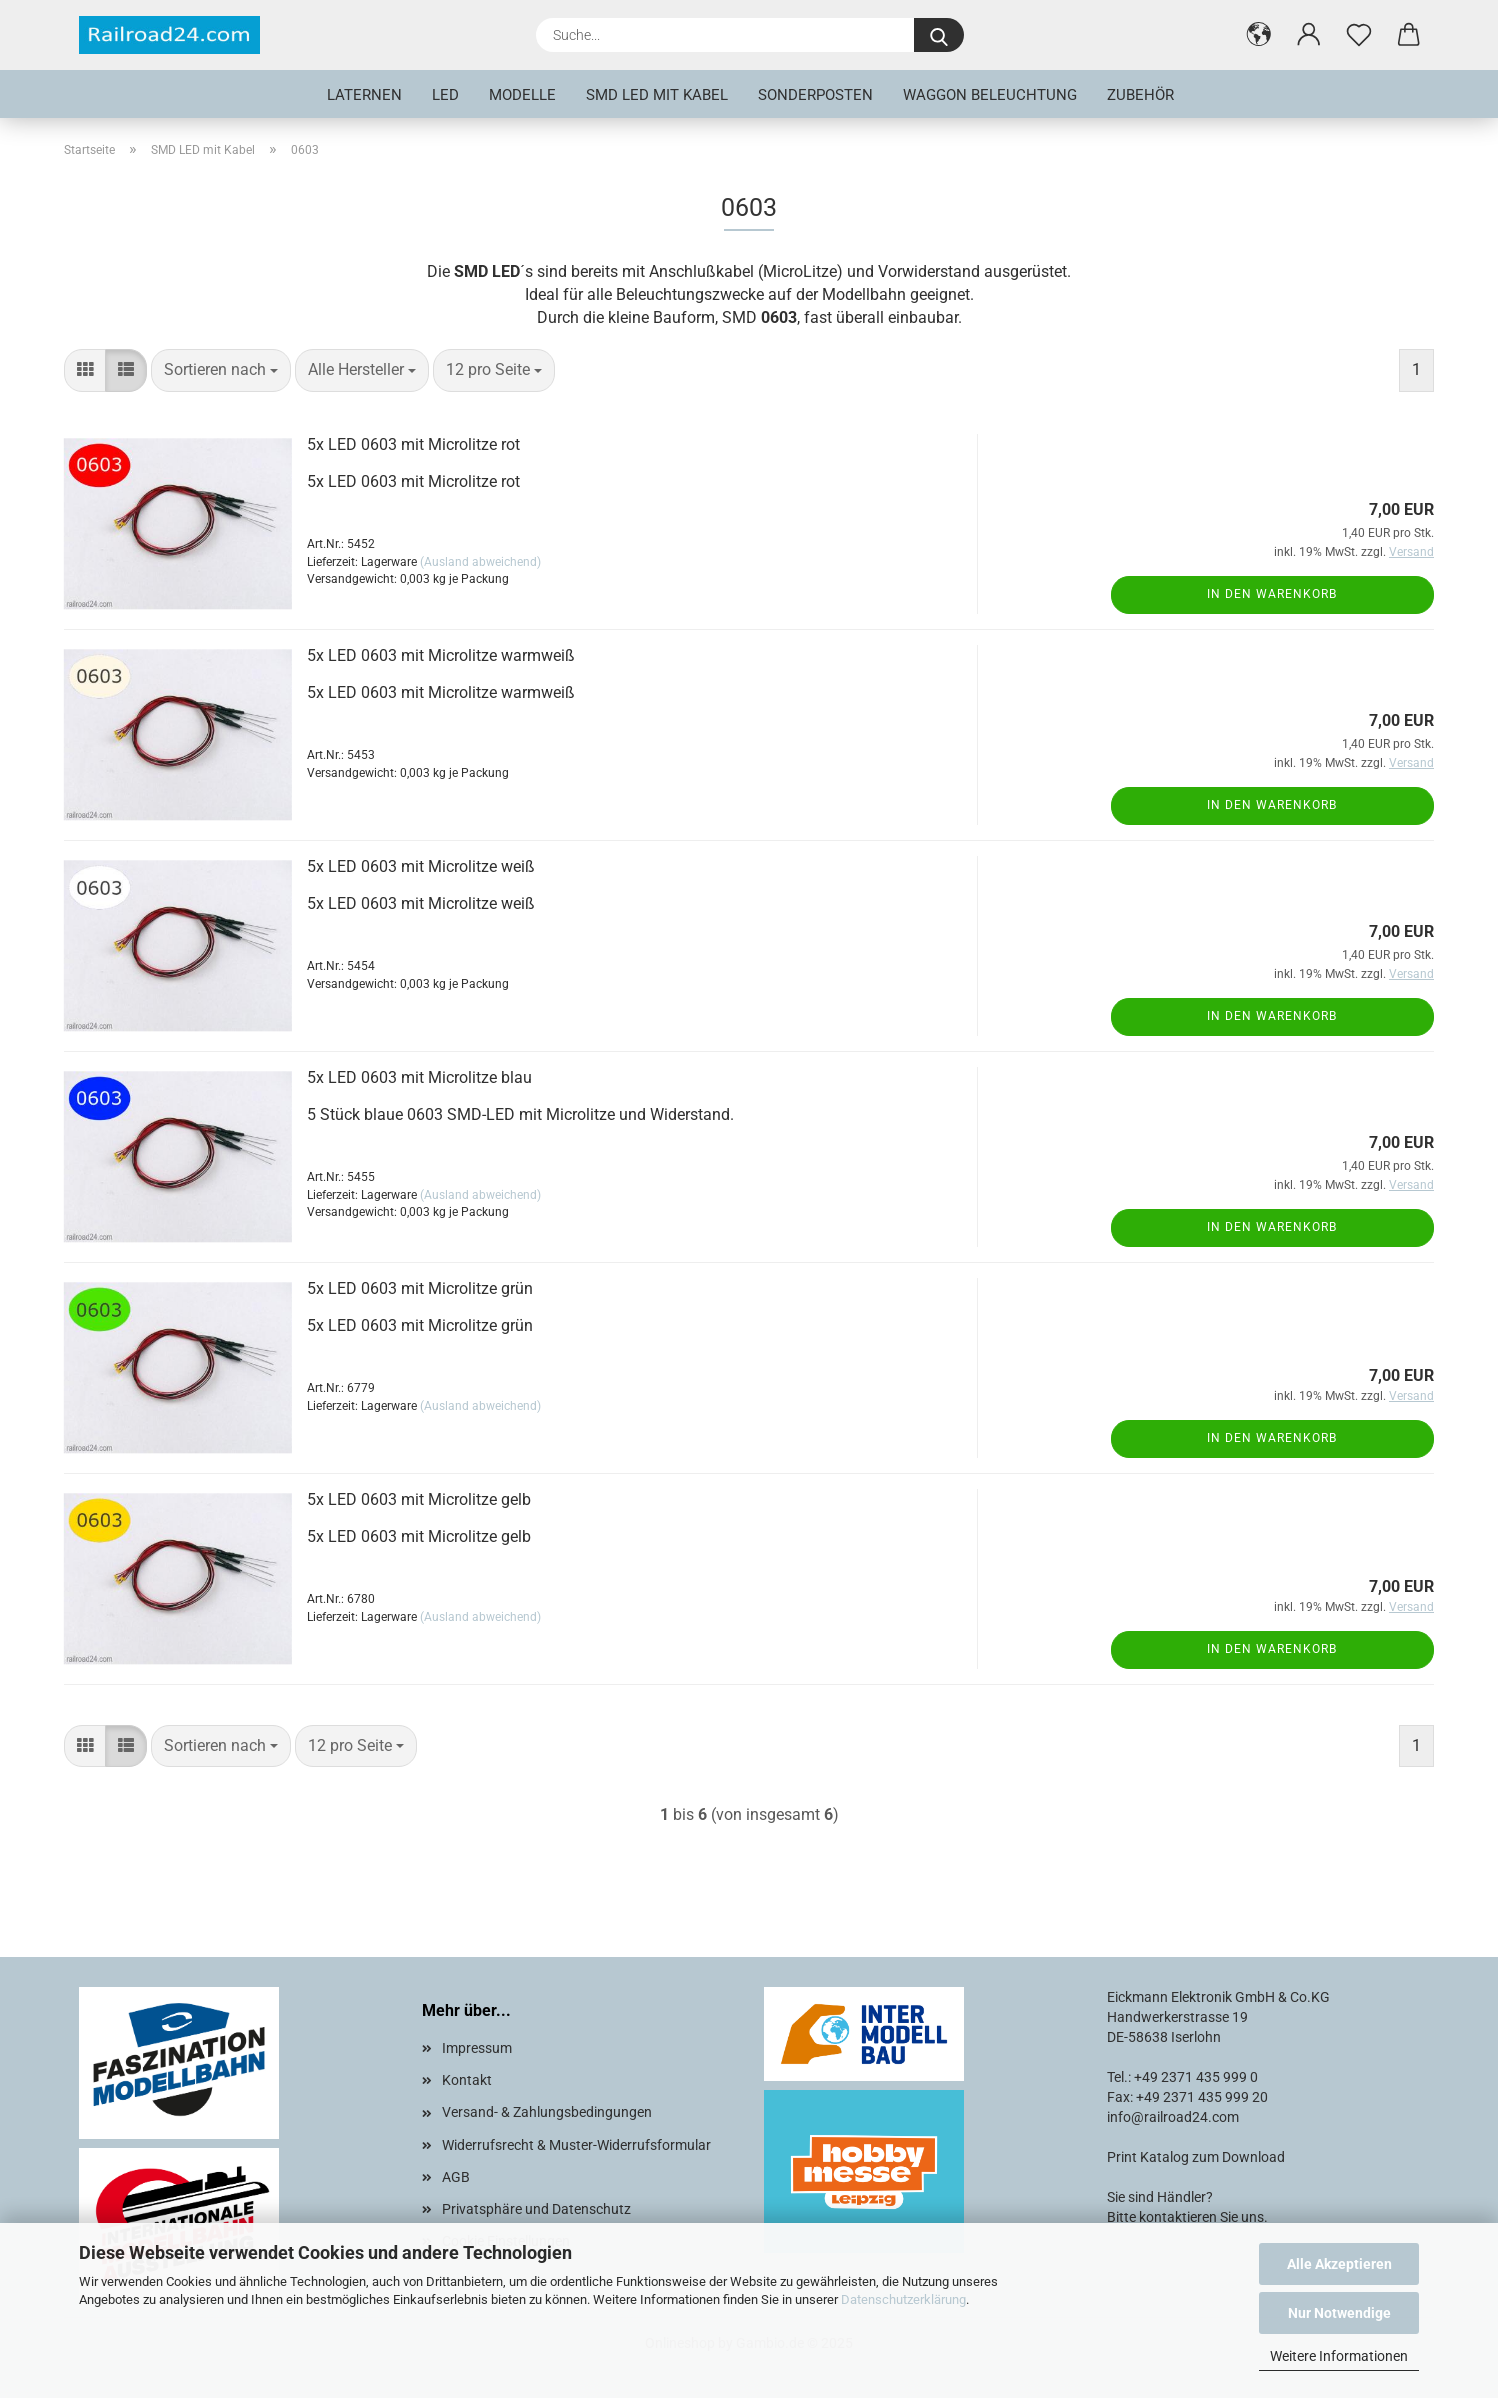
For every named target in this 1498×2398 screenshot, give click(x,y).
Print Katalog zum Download (1196, 2157)
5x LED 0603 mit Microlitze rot (413, 444)
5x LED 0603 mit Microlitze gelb (419, 1499)
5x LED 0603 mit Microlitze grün (420, 1288)
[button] (1259, 35)
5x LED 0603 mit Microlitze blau (419, 1077)
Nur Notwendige (1339, 2313)
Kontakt (467, 2080)
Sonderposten (815, 95)
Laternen (364, 95)
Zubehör (1140, 95)
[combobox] (221, 370)
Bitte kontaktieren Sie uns (1185, 2217)
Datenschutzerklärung (903, 2299)
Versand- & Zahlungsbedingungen (547, 2112)
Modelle (522, 95)
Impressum (477, 2048)
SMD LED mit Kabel (657, 95)
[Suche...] (939, 35)
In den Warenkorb (1272, 594)
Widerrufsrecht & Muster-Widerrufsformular (576, 2145)
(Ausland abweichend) (480, 562)
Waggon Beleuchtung (990, 95)
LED (445, 95)
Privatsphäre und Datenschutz (536, 2209)
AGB (456, 2177)
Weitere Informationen (1339, 2356)
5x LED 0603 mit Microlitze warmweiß (441, 655)
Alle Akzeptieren (1339, 2264)
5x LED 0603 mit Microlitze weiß (421, 866)
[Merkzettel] (1359, 35)
